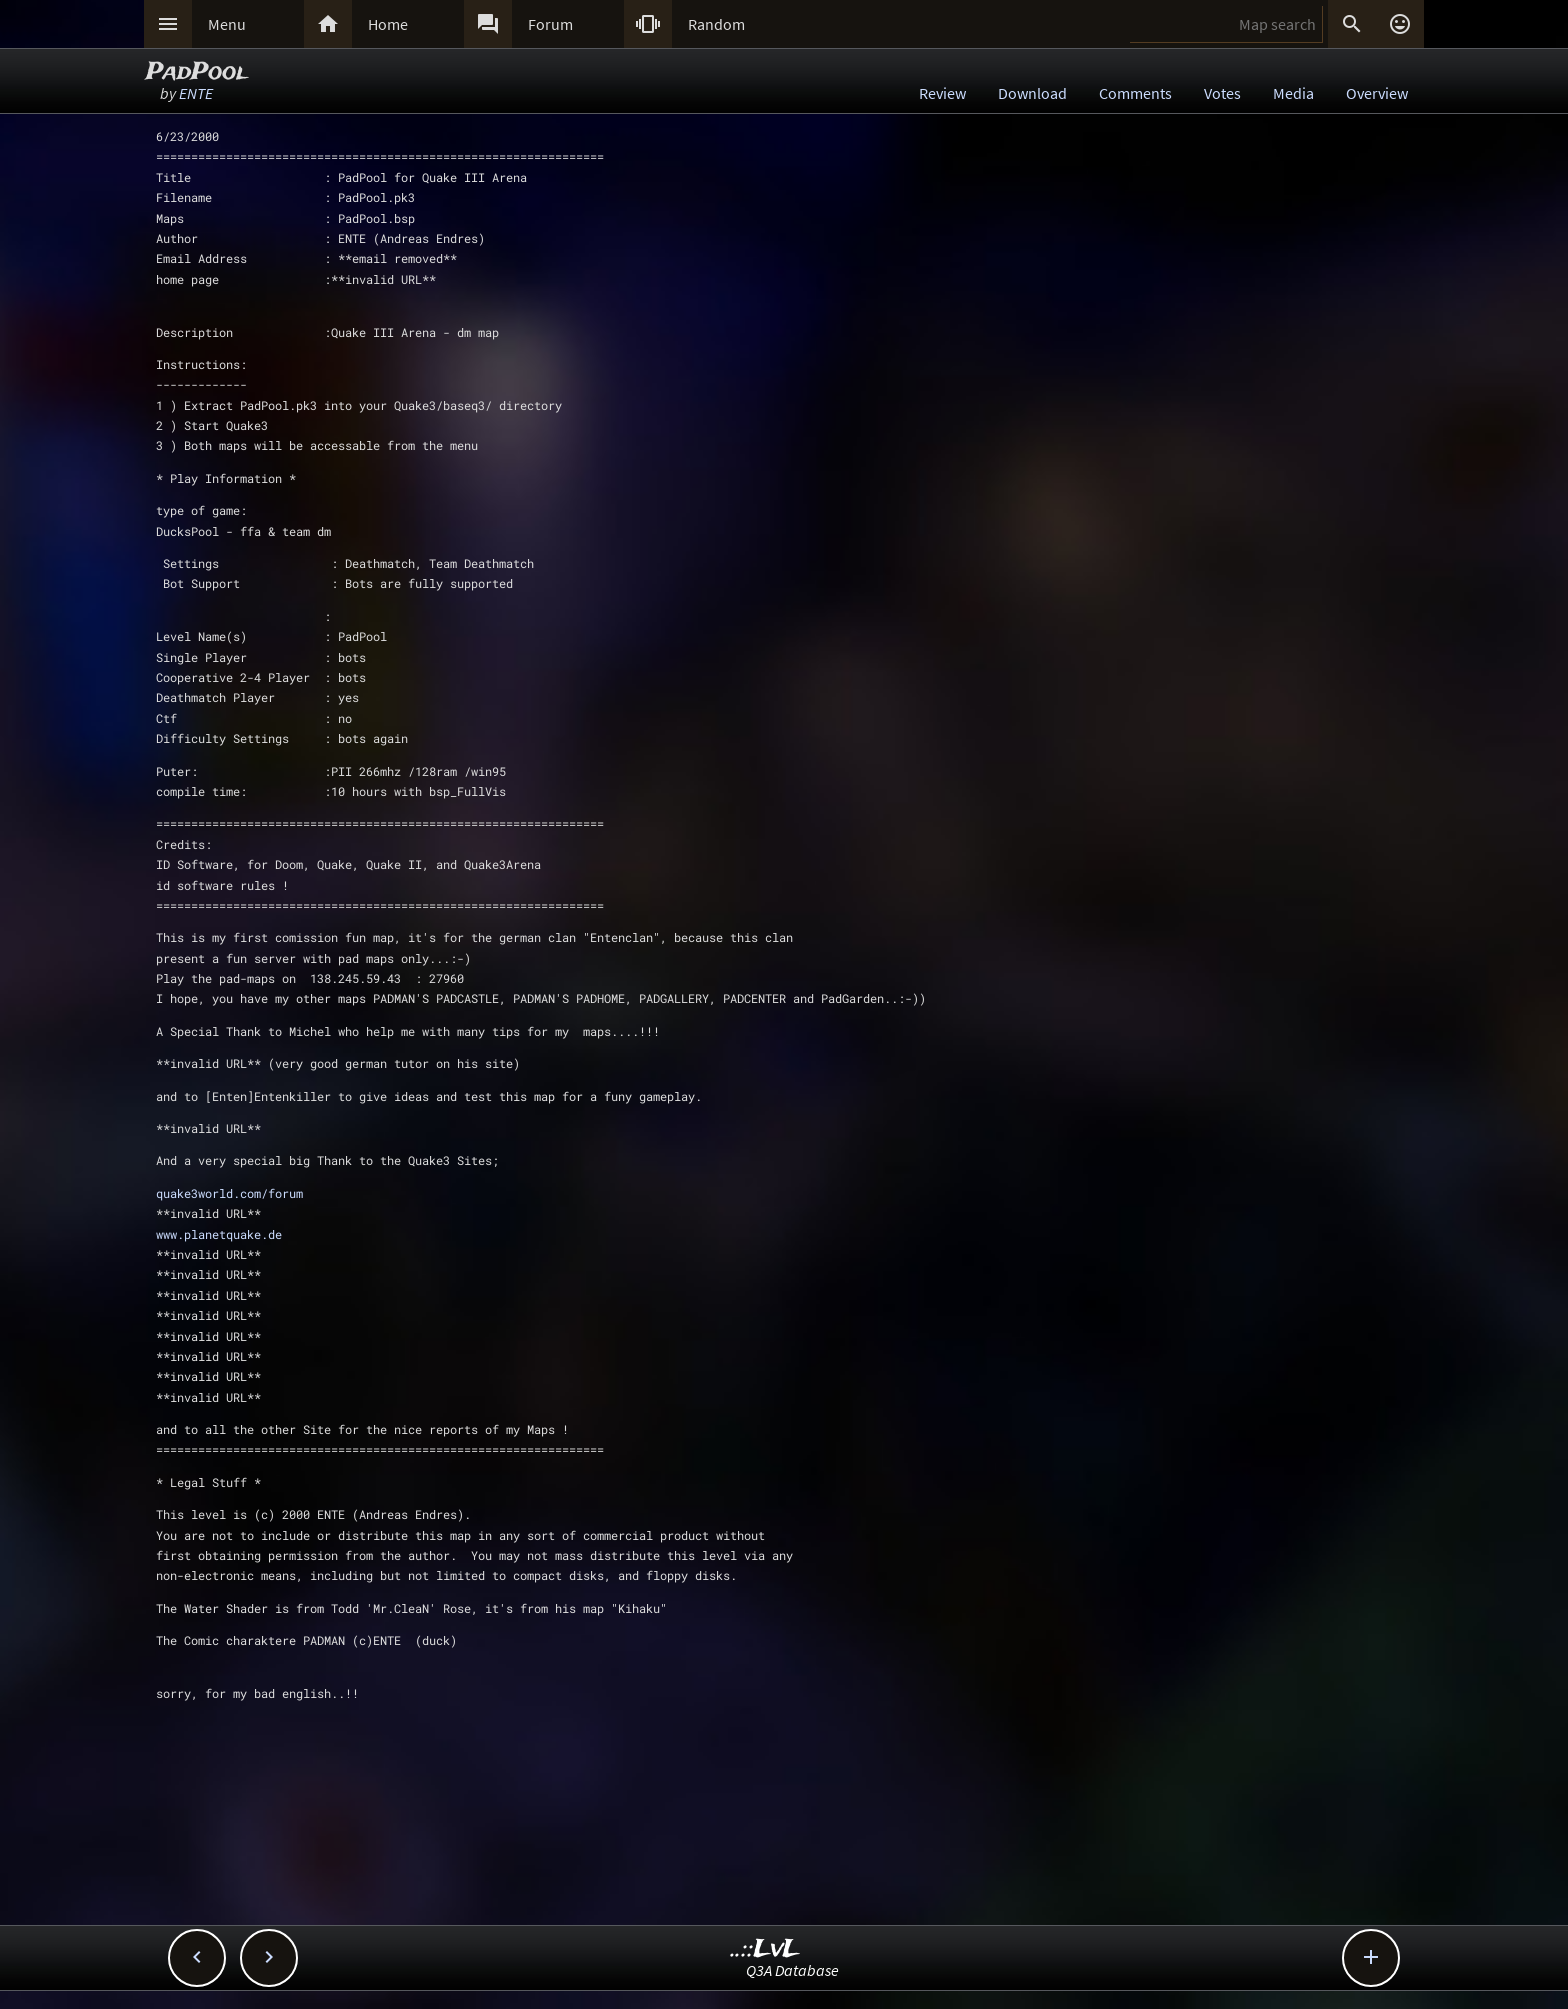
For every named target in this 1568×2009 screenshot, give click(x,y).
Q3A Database (792, 1970)
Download (1032, 93)
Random (716, 24)
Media (1293, 93)
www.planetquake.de (219, 1234)
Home (388, 24)
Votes (1222, 93)
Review (942, 93)
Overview (1377, 93)
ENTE (196, 93)
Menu (227, 24)
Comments (1135, 93)
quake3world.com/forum (229, 1193)
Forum (550, 24)
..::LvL (765, 1949)
